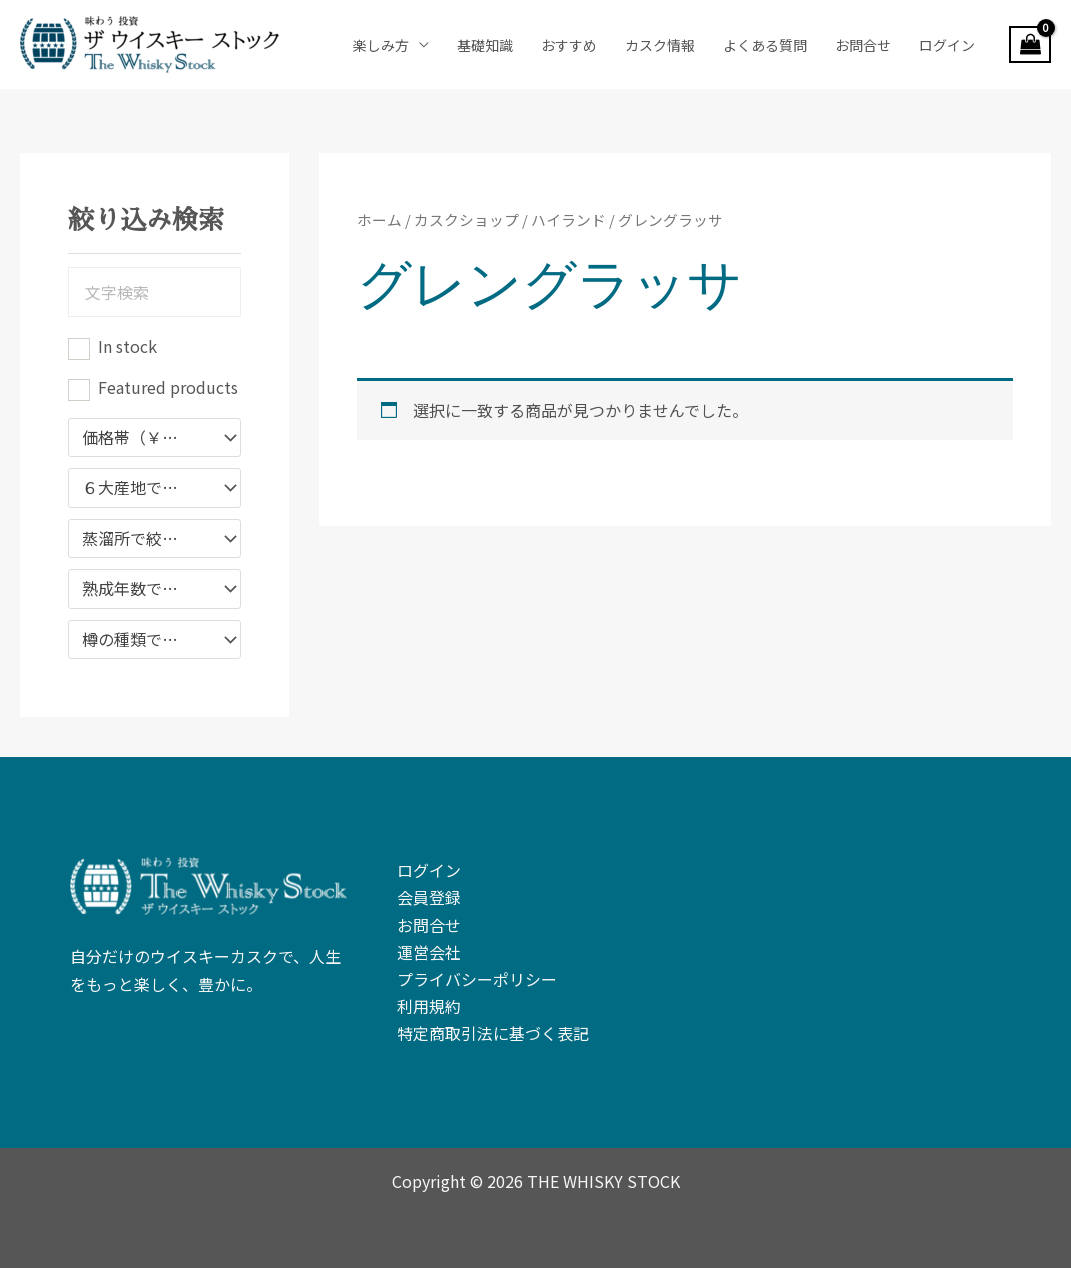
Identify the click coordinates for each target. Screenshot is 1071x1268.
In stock (127, 346)
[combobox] (154, 438)
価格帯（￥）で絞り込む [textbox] (145, 438)
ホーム (379, 219)
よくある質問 (765, 45)
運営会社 (429, 952)
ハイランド (568, 219)
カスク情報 (660, 45)
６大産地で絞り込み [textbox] (145, 488)
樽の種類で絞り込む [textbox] (145, 640)
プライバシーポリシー (477, 979)
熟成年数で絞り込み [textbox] (145, 589)
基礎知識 (485, 45)
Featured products (168, 387)
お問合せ (863, 45)
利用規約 (429, 1006)
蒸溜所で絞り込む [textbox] (145, 539)
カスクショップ (466, 219)
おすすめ (569, 45)
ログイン (947, 45)
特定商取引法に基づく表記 (493, 1033)
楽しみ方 (381, 45)
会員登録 (429, 897)
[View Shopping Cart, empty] (1030, 45)
